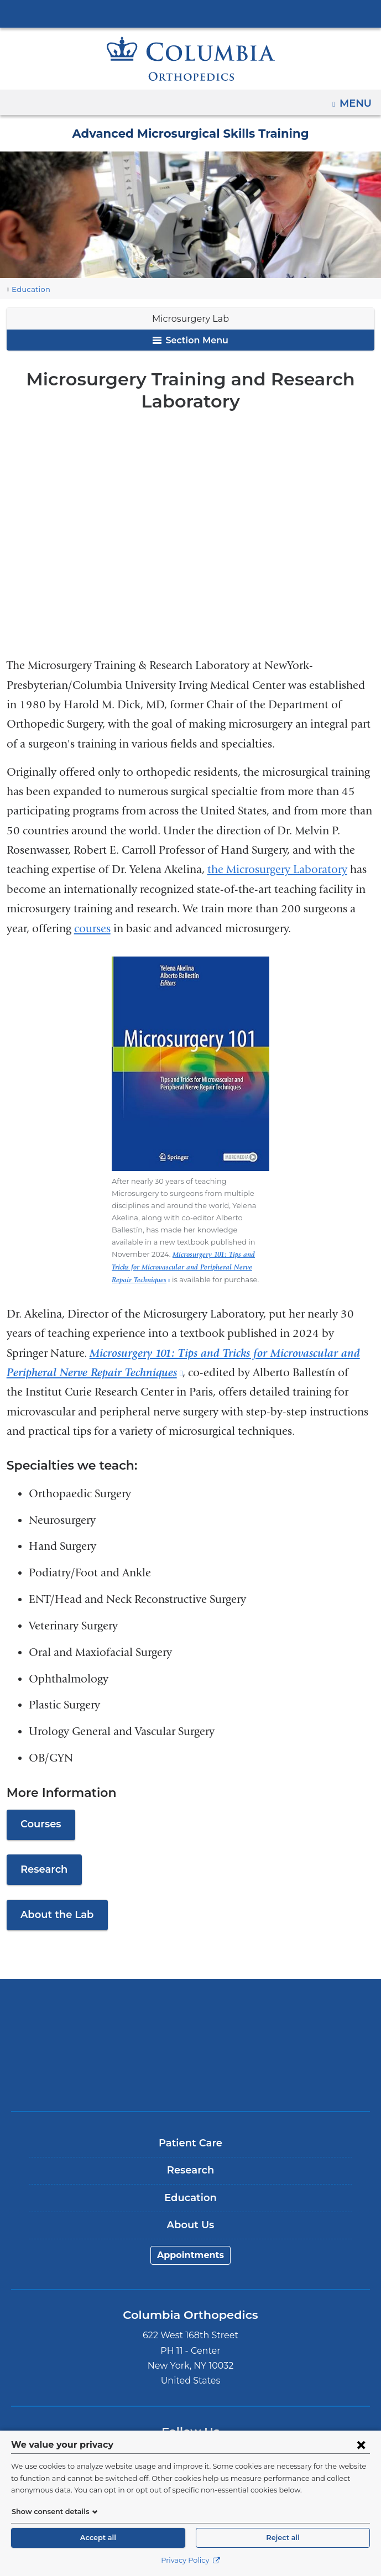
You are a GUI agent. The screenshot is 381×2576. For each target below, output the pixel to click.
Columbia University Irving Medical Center (191, 13)
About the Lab (53, 1900)
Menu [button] (357, 99)
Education (28, 289)
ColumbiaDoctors (191, 2065)
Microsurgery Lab (190, 318)
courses (92, 928)
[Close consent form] (361, 2444)
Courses (40, 1810)
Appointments (191, 2241)
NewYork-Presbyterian (191, 2031)
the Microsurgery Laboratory (277, 869)
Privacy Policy (190, 2560)
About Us (191, 2211)
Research (42, 1855)
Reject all (283, 2537)
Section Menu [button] (190, 340)
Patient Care (190, 2129)
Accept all (97, 2537)
